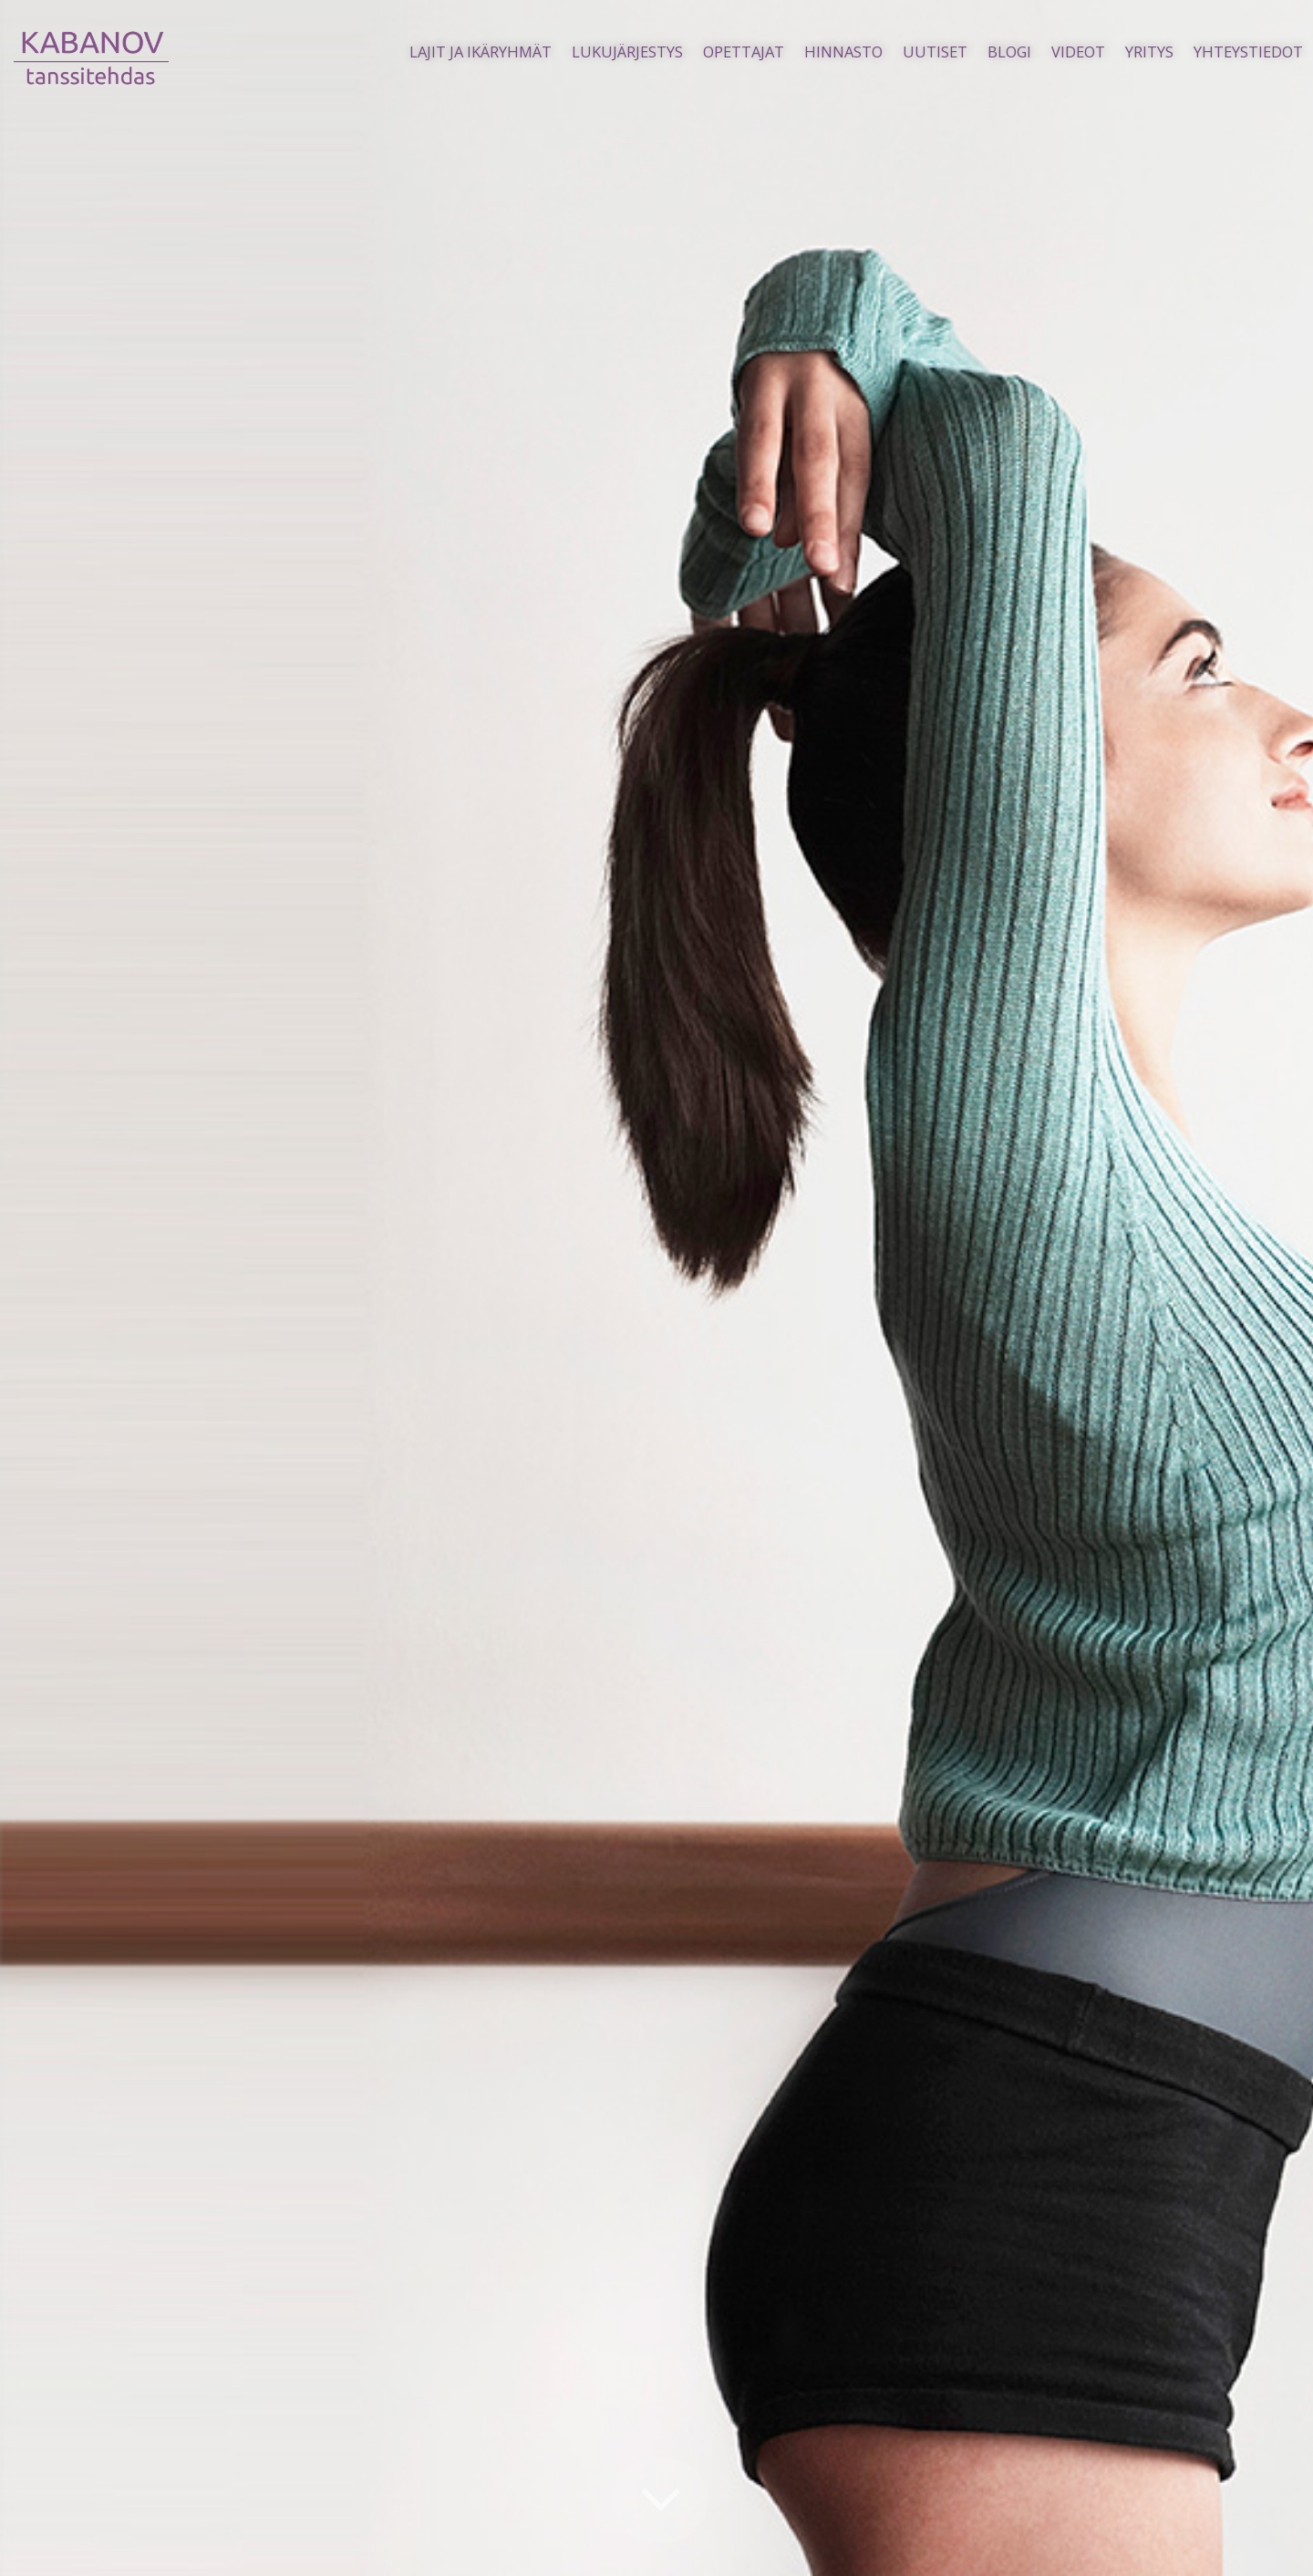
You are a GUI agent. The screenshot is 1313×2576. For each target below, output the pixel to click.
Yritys (1149, 51)
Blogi (1009, 51)
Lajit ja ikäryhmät (480, 51)
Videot (1078, 51)
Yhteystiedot (1248, 51)
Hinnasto (843, 51)
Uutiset (935, 51)
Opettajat (743, 51)
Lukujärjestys (627, 51)
